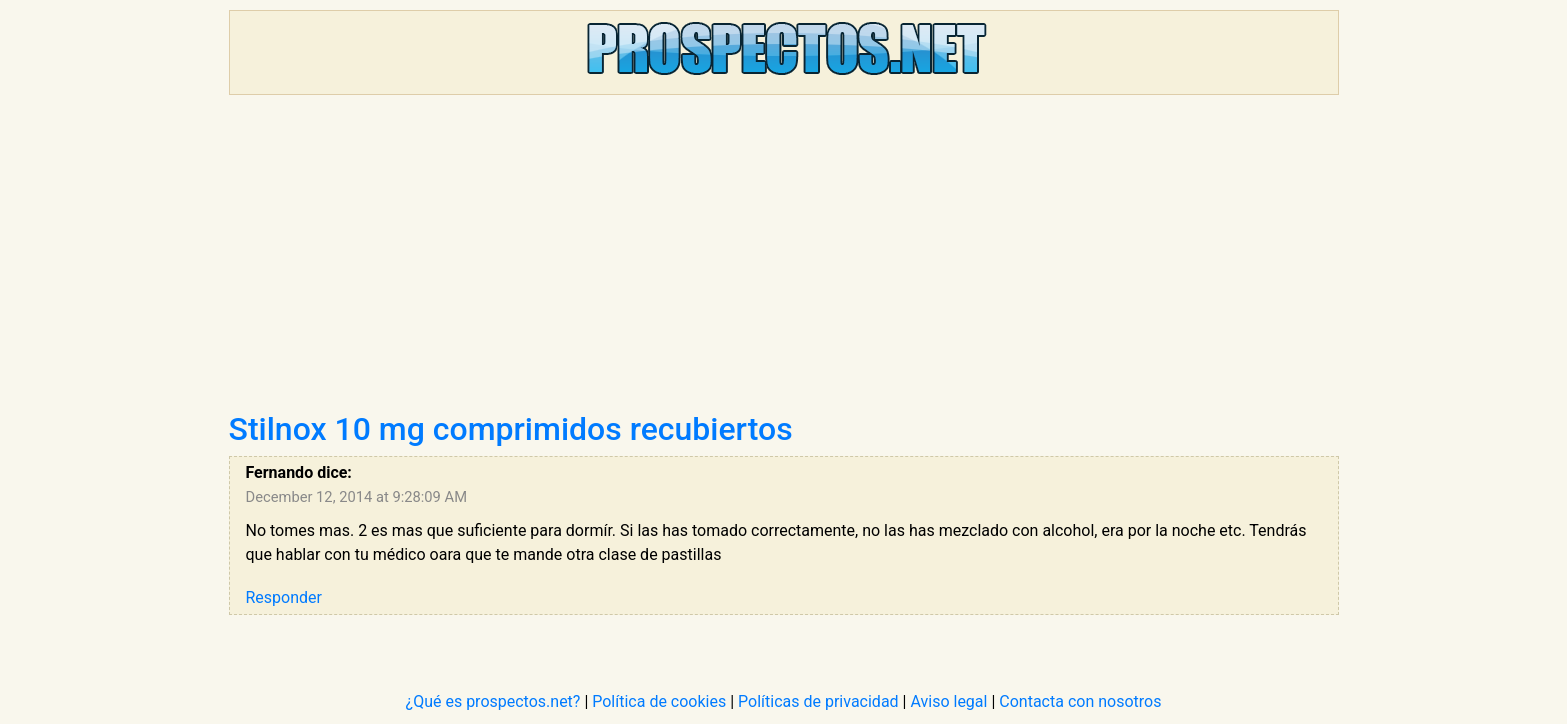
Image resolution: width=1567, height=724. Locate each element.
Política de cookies (659, 701)
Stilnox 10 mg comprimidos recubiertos (511, 429)
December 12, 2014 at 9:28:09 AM (357, 497)
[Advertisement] (784, 260)
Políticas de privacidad (818, 701)
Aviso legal (948, 701)
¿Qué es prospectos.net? (493, 701)
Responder (284, 597)
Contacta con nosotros (1080, 701)
